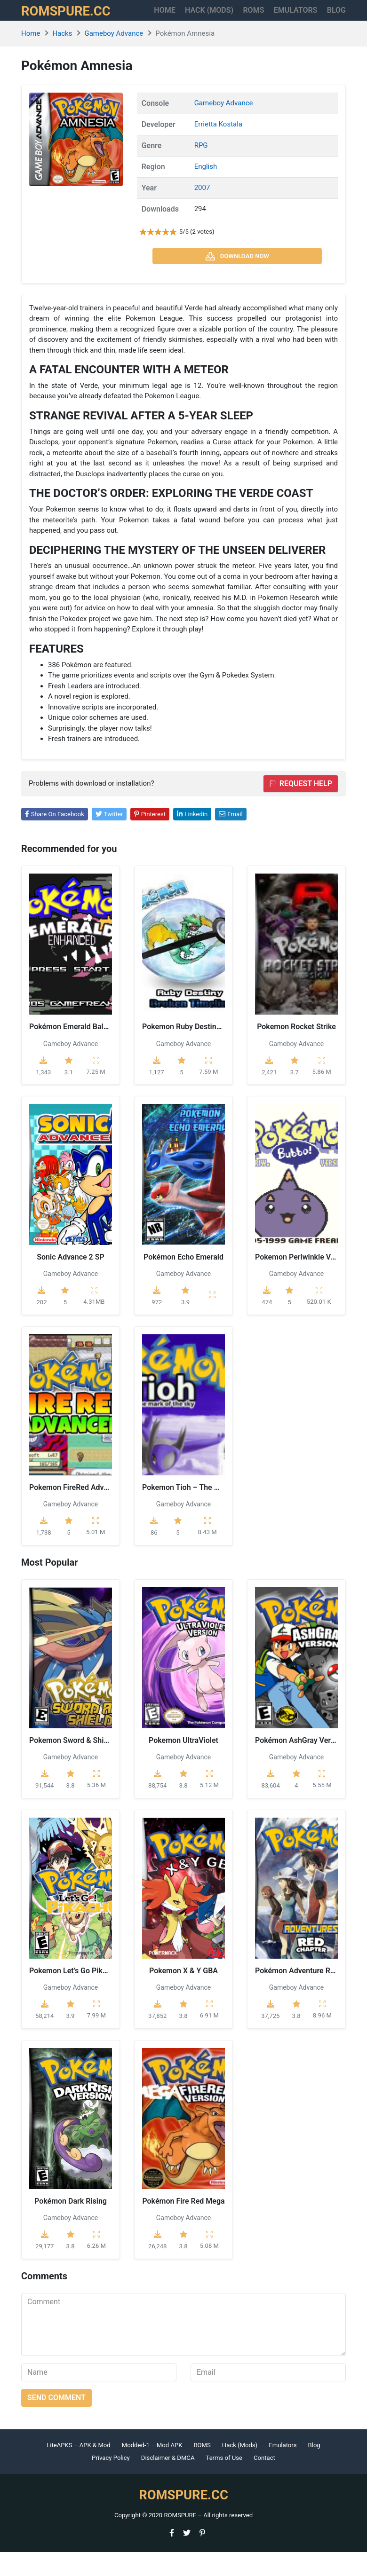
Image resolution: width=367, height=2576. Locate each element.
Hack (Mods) (239, 2469)
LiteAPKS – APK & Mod (78, 2469)
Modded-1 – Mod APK (152, 2469)
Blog (314, 2469)
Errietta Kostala (218, 148)
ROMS (251, 16)
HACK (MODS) (205, 22)
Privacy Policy (111, 2482)
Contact (264, 2482)
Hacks (62, 58)
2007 (202, 212)
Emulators (306, 16)
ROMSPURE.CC (73, 23)
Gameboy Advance (113, 58)
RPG (201, 169)
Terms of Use (224, 2482)
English (205, 191)
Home (158, 16)
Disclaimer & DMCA (168, 2482)
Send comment (56, 2421)
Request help (300, 807)
